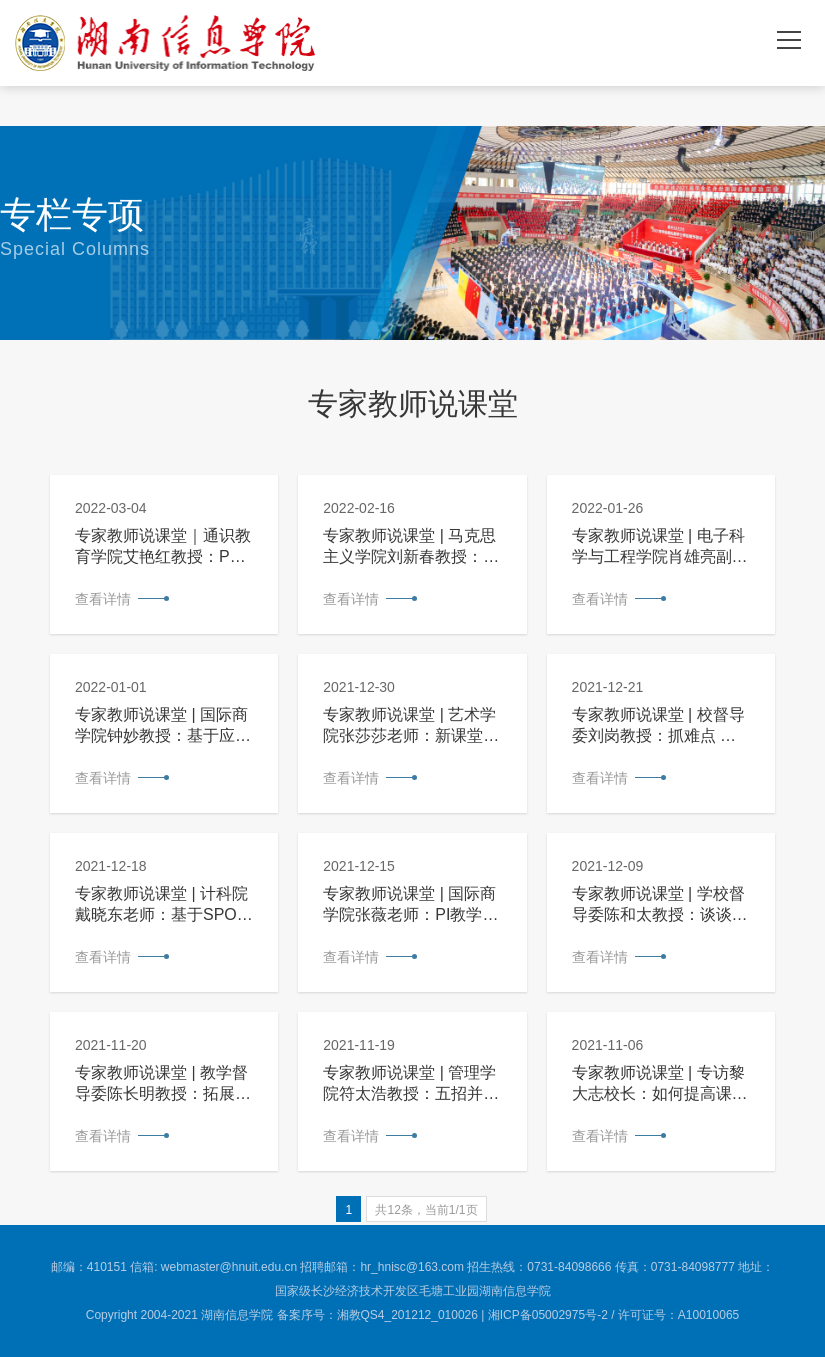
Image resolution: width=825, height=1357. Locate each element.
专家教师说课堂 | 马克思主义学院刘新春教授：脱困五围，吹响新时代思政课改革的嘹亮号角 (411, 547)
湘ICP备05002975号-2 (548, 1315)
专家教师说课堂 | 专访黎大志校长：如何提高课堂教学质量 (660, 1084)
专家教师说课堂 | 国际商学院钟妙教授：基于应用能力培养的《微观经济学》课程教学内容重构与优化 (163, 726)
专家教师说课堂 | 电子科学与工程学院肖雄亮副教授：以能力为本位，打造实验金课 (660, 547)
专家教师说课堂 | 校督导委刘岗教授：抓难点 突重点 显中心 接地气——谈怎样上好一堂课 (658, 726)
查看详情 (103, 599)
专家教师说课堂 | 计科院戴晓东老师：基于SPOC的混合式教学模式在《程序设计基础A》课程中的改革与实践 (163, 905)
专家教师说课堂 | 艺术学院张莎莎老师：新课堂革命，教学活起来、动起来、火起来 (411, 726)
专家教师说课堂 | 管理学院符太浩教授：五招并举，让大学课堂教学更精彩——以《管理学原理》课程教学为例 (411, 1084)
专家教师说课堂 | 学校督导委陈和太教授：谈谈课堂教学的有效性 (660, 905)
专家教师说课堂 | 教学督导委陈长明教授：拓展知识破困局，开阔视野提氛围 (163, 1084)
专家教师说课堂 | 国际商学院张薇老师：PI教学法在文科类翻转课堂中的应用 (411, 905)
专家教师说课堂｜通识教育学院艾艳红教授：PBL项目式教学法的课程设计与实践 (163, 547)
